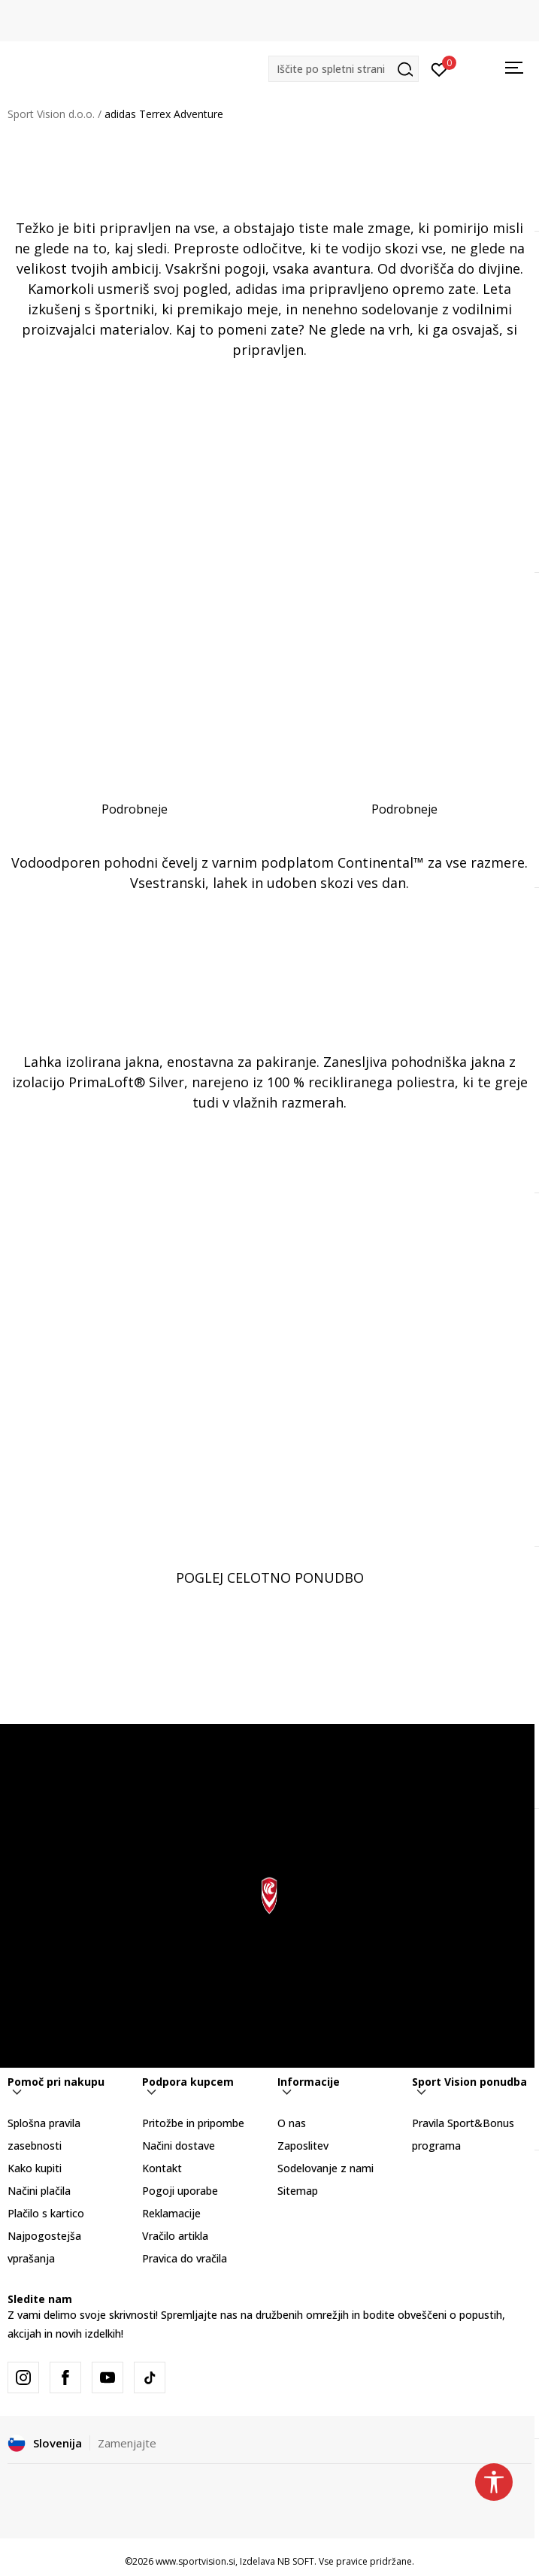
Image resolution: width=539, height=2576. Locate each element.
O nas (291, 2123)
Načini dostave (178, 2145)
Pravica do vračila (184, 2258)
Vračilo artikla (175, 2236)
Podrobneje (134, 809)
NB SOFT (295, 2561)
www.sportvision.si (195, 2561)
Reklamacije (171, 2213)
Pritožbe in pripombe (193, 2123)
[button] (343, 69)
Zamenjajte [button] (127, 2442)
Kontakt (162, 2168)
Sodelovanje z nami (325, 2168)
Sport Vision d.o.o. (51, 114)
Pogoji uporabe (180, 2191)
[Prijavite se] (439, 68)
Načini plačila (39, 2191)
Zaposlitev (303, 2145)
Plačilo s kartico (46, 2213)
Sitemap (297, 2191)
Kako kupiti (35, 2168)
